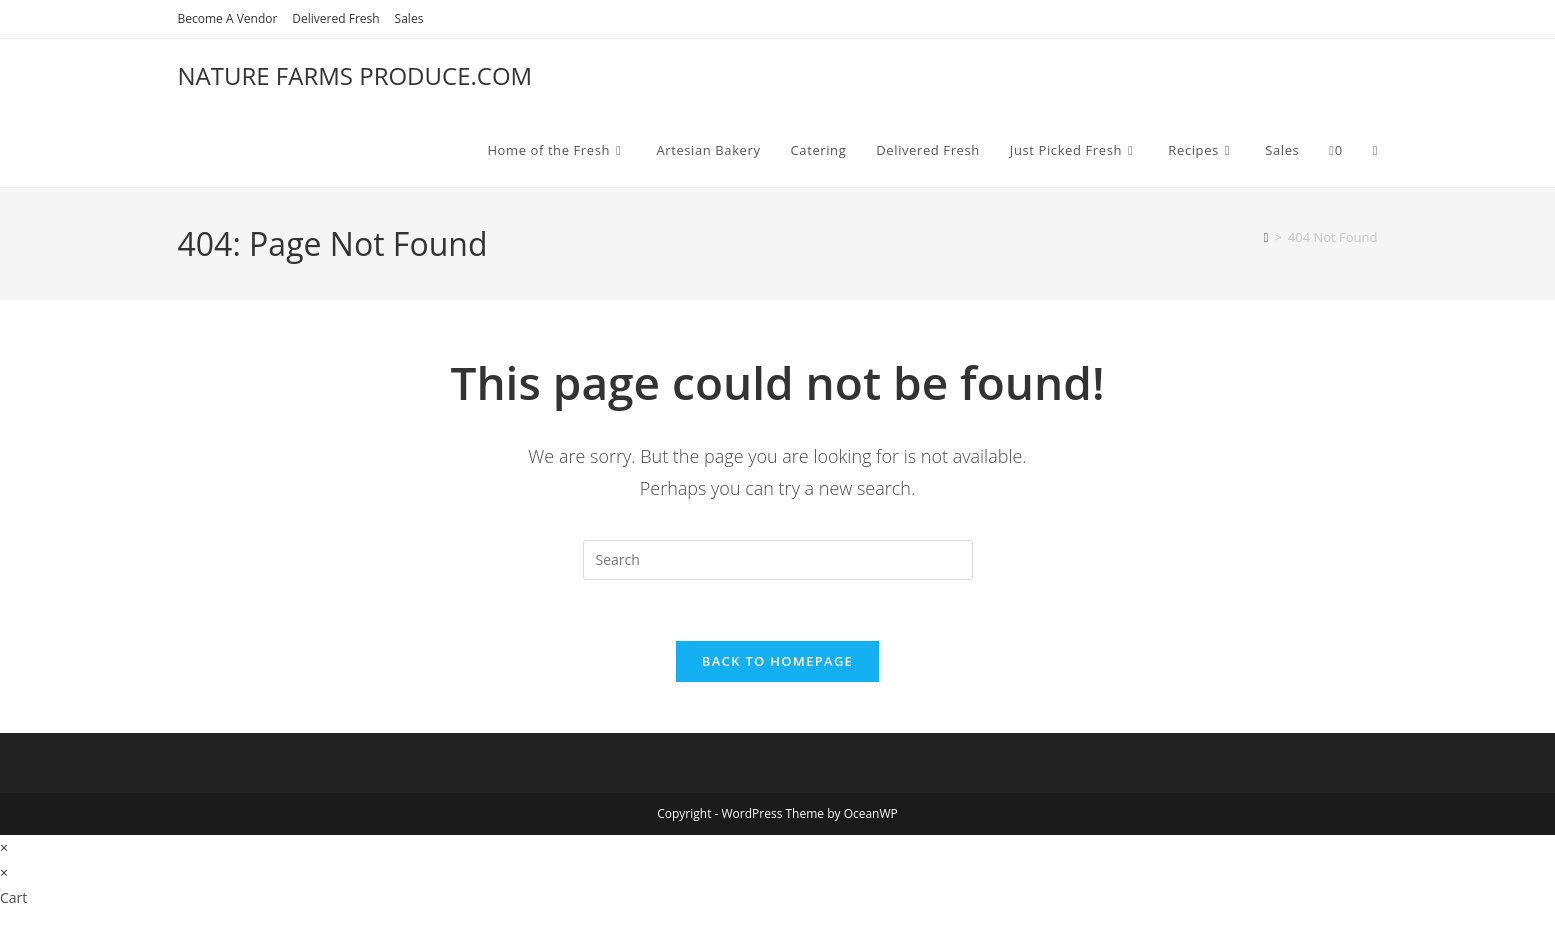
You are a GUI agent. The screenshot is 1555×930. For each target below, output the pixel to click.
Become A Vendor (228, 18)
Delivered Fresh (335, 18)
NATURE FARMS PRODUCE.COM (355, 75)
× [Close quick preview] (4, 847)
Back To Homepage (777, 661)
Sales (409, 18)
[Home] (1266, 237)
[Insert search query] (778, 560)
